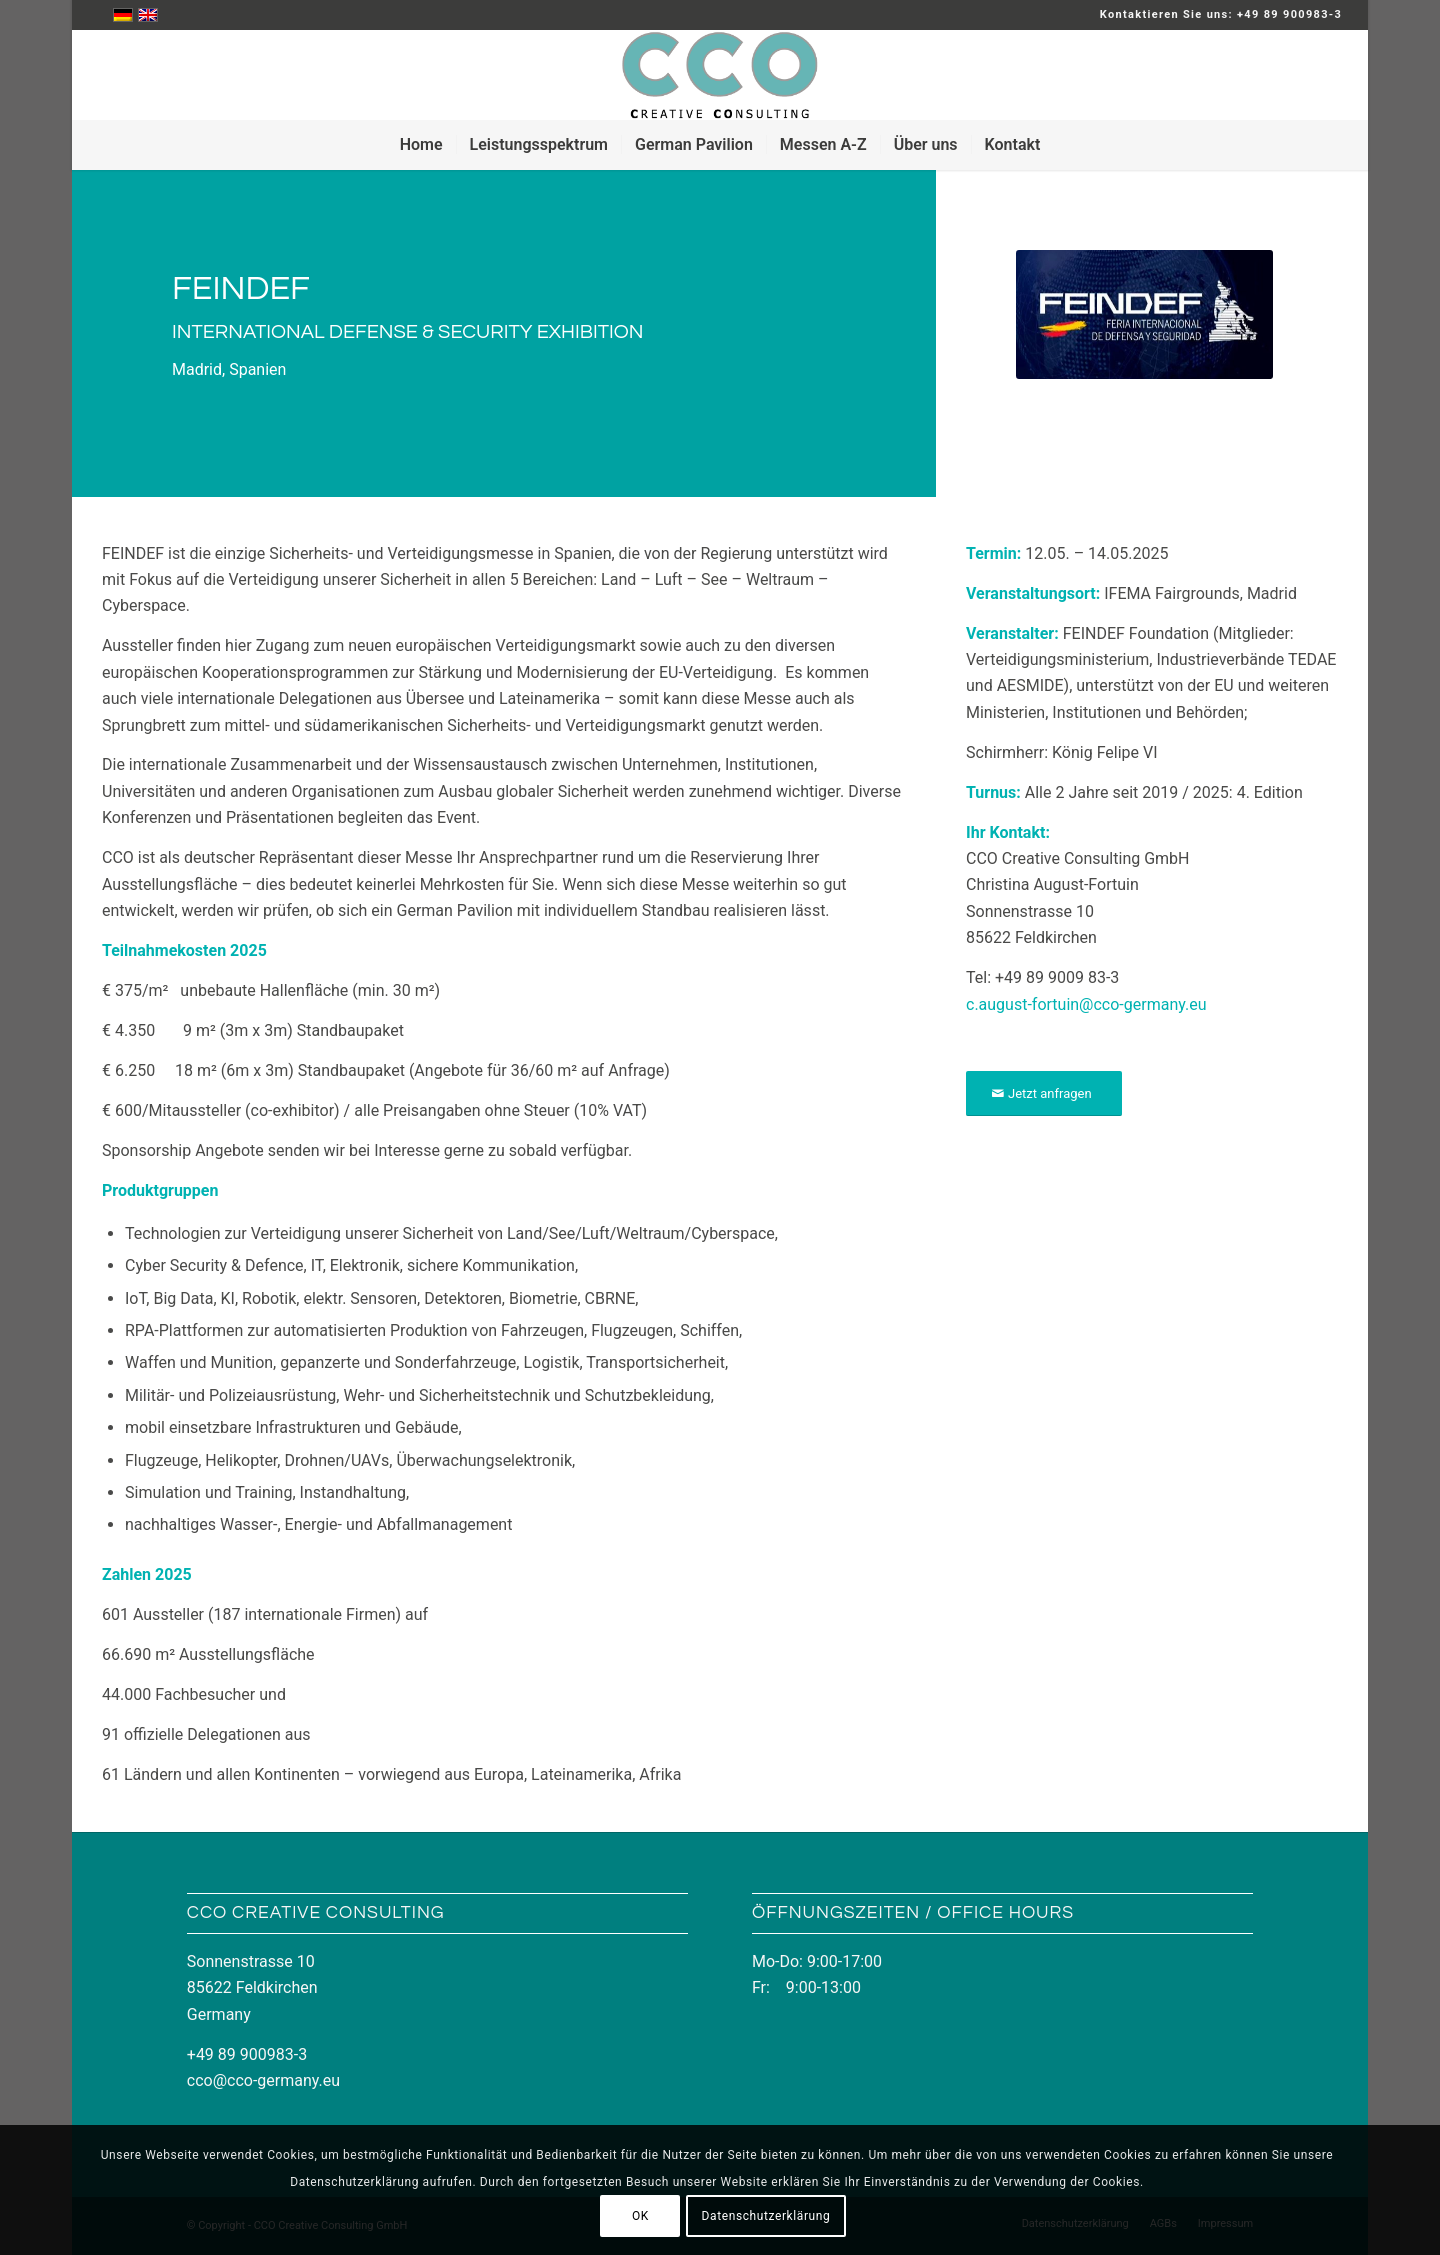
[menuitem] (421, 145)
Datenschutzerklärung (766, 2216)
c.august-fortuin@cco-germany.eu (1086, 1004)
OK (640, 2216)
